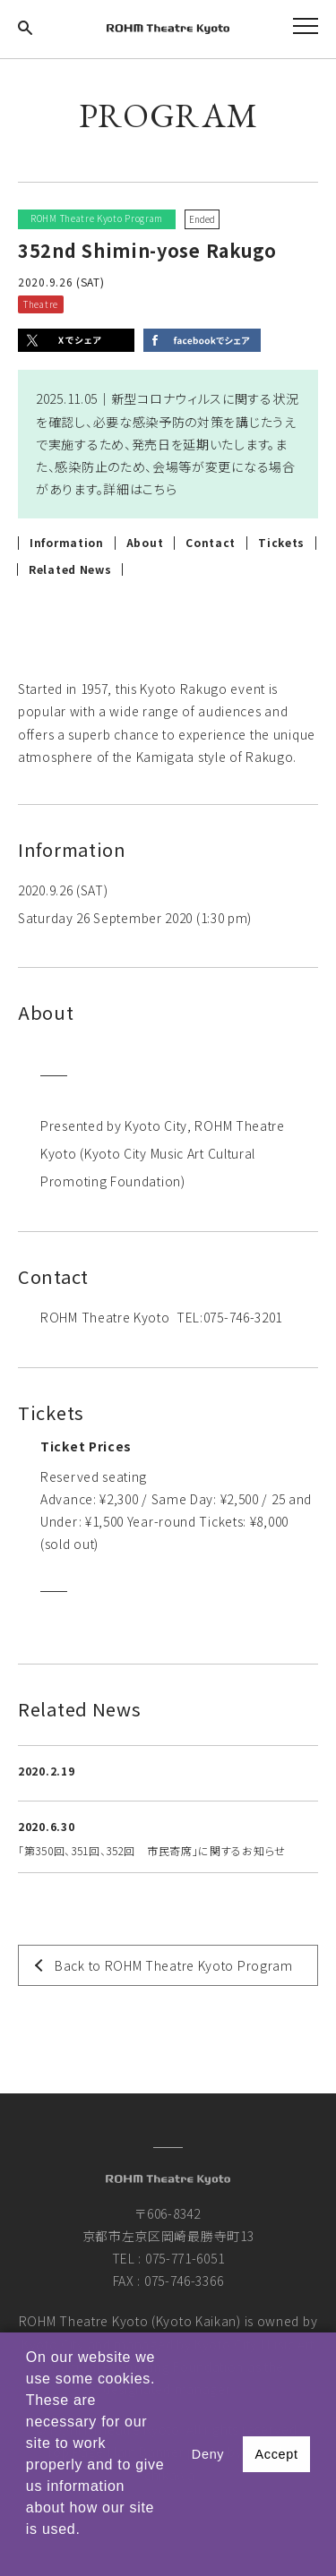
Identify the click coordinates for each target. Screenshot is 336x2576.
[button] (28, 2552)
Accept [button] (275, 2454)
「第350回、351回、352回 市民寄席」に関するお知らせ (152, 1850)
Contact (210, 542)
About (145, 542)
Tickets (281, 542)
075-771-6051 (184, 2258)
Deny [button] (208, 2454)
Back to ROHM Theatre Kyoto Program (174, 1965)
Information (67, 542)
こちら (159, 489)
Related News (70, 569)
